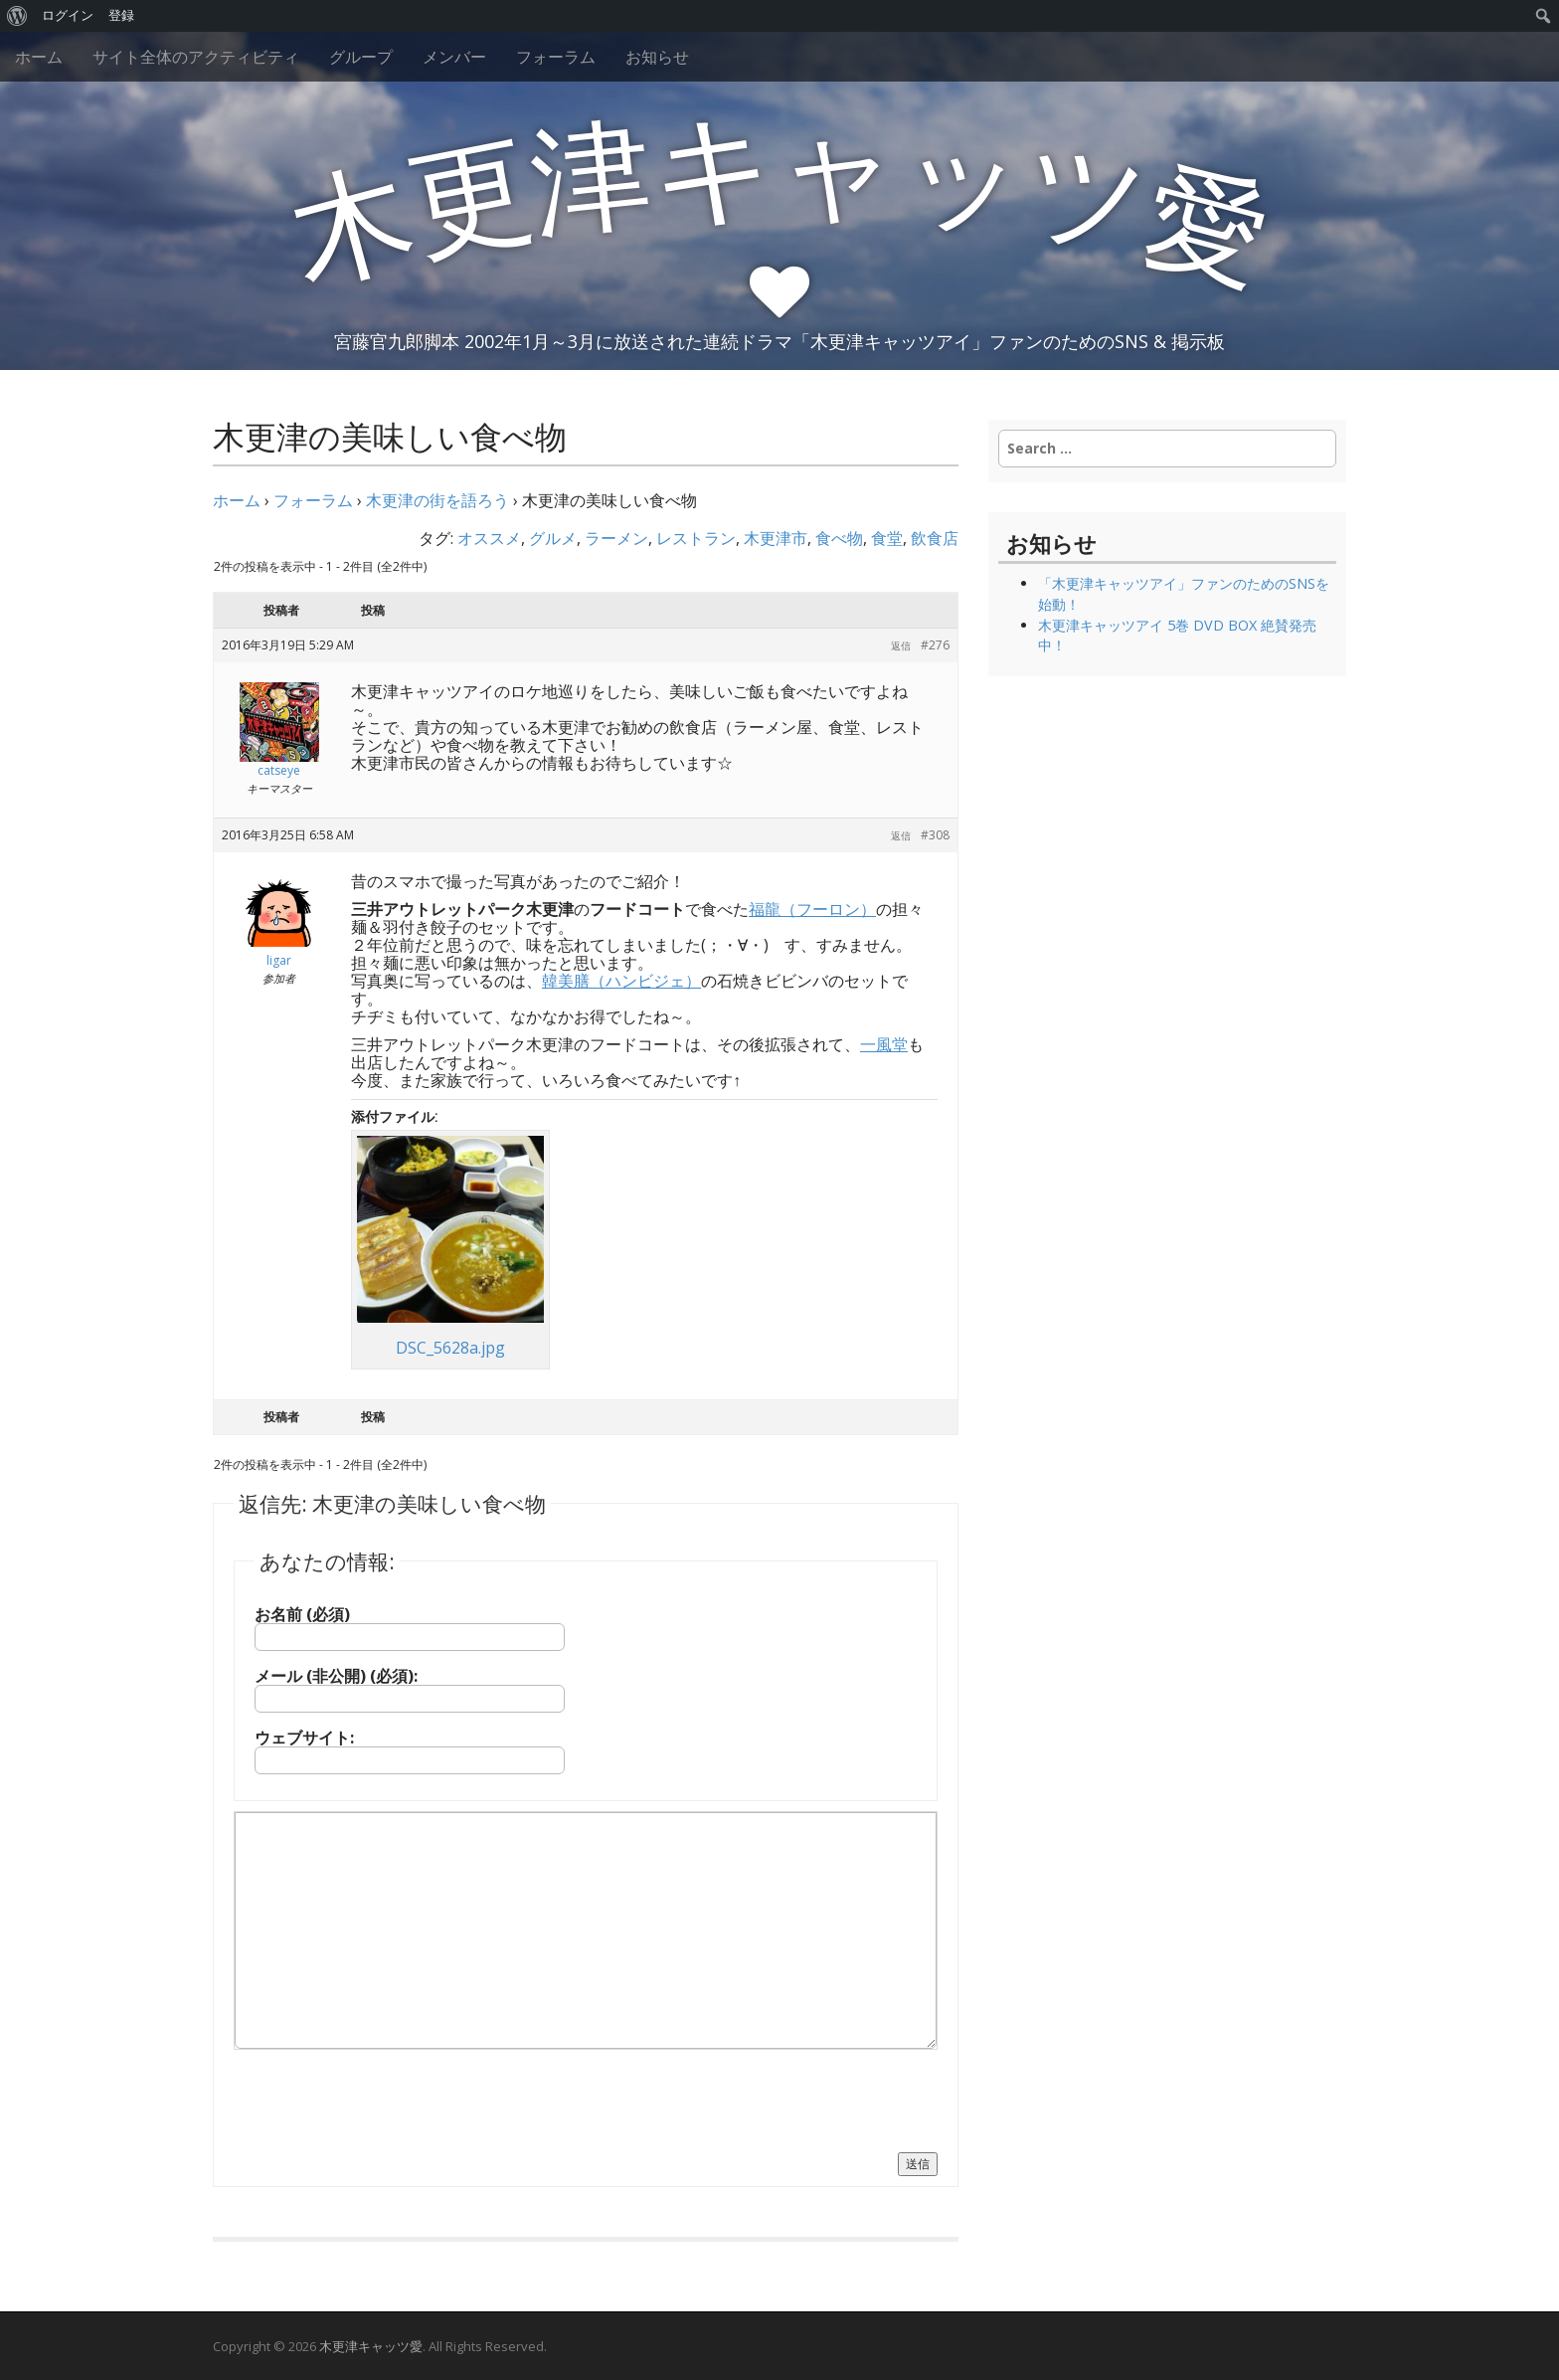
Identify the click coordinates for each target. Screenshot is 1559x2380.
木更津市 (775, 538)
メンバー (454, 57)
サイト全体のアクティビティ (195, 57)
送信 (918, 2163)
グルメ (553, 538)
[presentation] (385, 2098)
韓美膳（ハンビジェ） (621, 981)
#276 (935, 645)
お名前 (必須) (302, 1614)
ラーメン (616, 538)
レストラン (696, 538)
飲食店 (934, 538)
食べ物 (839, 538)
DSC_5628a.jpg (450, 1348)
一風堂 (884, 1044)
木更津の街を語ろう (437, 500)
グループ (361, 57)
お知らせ (657, 57)
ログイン (67, 15)
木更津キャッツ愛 (371, 2346)
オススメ (489, 538)
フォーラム (556, 57)
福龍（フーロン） (812, 909)
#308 (935, 834)
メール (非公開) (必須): (336, 1676)
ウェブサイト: (304, 1737)
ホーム (39, 57)
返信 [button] (901, 645)
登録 (121, 15)
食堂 (887, 538)
